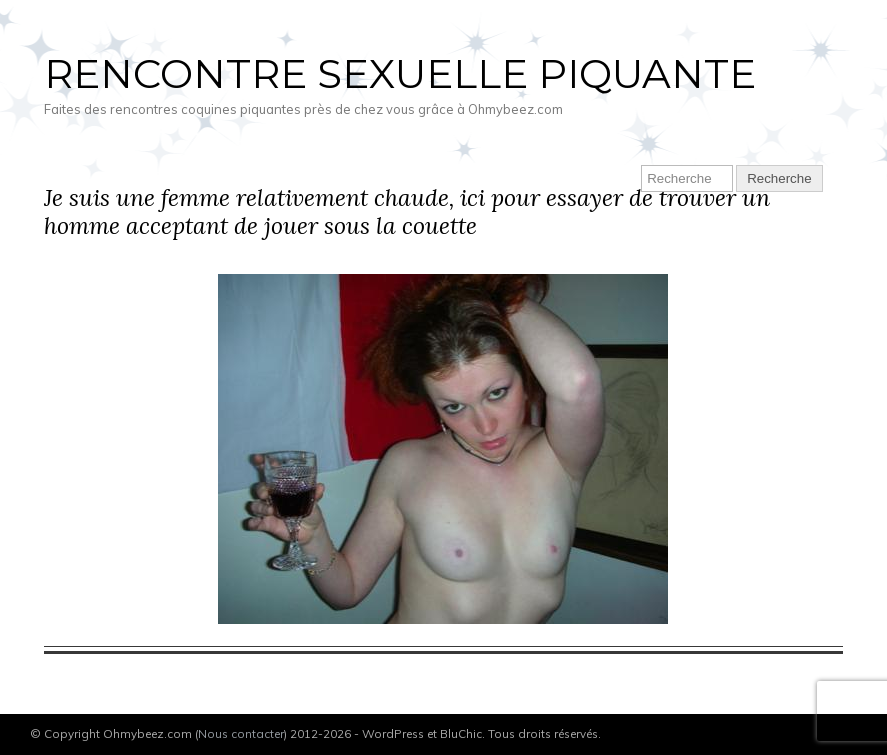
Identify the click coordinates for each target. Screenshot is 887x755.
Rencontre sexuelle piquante (400, 73)
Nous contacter (241, 733)
